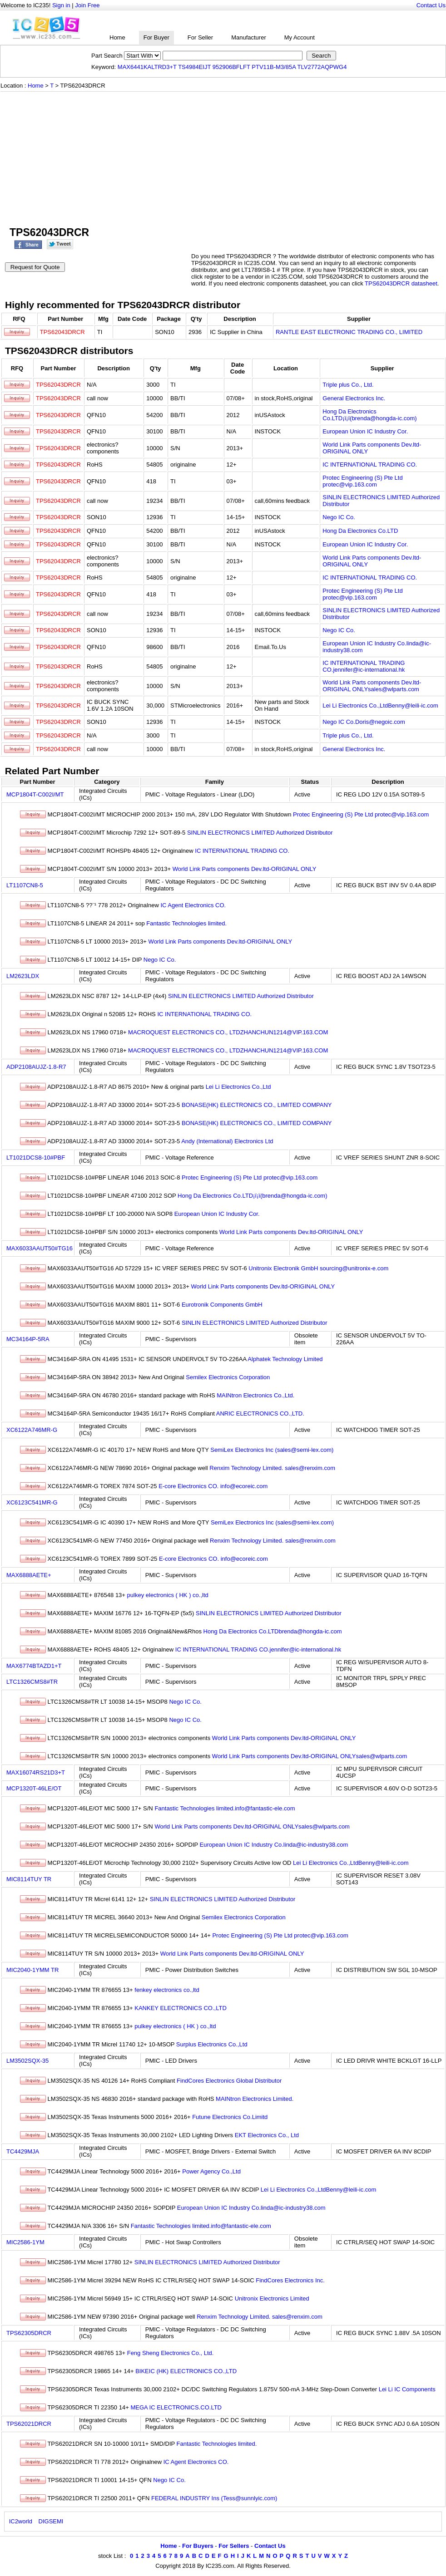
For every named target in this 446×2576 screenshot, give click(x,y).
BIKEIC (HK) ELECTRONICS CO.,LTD (186, 2371)
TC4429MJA (22, 2151)
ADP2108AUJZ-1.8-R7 (36, 1066)
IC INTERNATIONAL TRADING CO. (369, 464)
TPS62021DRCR (28, 2423)
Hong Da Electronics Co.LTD (360, 530)
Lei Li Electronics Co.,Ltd (238, 1086)
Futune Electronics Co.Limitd (230, 2117)
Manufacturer (248, 37)
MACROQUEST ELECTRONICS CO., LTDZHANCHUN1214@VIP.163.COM (228, 1032)
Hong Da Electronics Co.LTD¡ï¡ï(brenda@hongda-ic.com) (369, 415)
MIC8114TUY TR (28, 1879)
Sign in (61, 5)
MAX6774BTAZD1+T (34, 1665)
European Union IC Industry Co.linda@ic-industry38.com (274, 1844)
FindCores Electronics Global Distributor (229, 2080)
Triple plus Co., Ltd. (347, 384)
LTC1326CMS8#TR (32, 1681)
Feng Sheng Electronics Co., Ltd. (170, 2353)
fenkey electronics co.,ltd (166, 1989)
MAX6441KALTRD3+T (147, 67)
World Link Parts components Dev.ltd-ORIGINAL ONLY (245, 868)
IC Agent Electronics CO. (193, 905)
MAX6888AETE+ (28, 1575)
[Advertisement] (223, 159)
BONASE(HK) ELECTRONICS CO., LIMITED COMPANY (257, 1104)
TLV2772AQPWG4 (322, 67)
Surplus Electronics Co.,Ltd (212, 2044)
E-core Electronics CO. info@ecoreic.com (213, 1486)
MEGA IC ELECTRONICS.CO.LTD (176, 2407)
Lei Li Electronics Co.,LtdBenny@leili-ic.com (380, 705)
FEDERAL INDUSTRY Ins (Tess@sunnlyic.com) (214, 2498)
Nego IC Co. (338, 517)
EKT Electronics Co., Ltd (267, 2135)
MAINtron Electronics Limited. (254, 2098)
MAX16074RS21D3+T (35, 1772)
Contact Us (431, 5)
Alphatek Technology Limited (285, 1359)
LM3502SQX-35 (27, 2060)
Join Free (87, 5)
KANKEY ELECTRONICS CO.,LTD (180, 2008)
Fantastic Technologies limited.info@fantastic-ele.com (224, 1808)
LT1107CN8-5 (24, 885)
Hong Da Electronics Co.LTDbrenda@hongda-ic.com (272, 1631)
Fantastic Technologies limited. (186, 923)
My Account (299, 37)
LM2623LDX (22, 976)
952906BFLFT (231, 67)
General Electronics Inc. (353, 398)
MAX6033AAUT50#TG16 (39, 1248)
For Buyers (197, 2545)
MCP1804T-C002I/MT (35, 794)
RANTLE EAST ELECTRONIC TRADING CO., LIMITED (349, 332)
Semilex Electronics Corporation (228, 1377)
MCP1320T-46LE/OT (33, 1788)
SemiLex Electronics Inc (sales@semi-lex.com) (271, 1449)
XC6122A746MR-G (31, 1429)
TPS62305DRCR (28, 2333)
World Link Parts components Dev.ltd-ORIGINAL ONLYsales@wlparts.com (371, 686)
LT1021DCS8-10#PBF (35, 1157)
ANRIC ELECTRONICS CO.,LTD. (260, 1413)
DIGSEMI (51, 2521)
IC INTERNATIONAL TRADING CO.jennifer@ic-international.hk (363, 666)
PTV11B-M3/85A (274, 67)
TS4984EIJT (194, 67)
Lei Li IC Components (407, 2389)
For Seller (200, 37)
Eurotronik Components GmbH (222, 1304)
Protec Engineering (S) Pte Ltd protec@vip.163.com (362, 481)
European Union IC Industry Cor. (365, 431)
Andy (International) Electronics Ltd (227, 1141)
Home (117, 37)
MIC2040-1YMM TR (32, 1969)
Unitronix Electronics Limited (272, 2298)
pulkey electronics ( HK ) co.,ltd (167, 1595)
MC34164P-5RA (28, 1339)
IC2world (20, 2521)
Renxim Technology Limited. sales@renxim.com (272, 1468)
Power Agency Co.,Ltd (211, 2171)
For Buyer (156, 37)
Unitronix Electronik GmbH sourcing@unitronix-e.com (318, 1268)
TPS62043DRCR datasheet (401, 283)
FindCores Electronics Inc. (290, 2280)
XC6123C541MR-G (32, 1502)
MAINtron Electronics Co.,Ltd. (255, 1395)
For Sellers (233, 2545)
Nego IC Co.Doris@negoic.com (363, 721)
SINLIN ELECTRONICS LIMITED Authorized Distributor (260, 832)
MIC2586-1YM (25, 2242)
